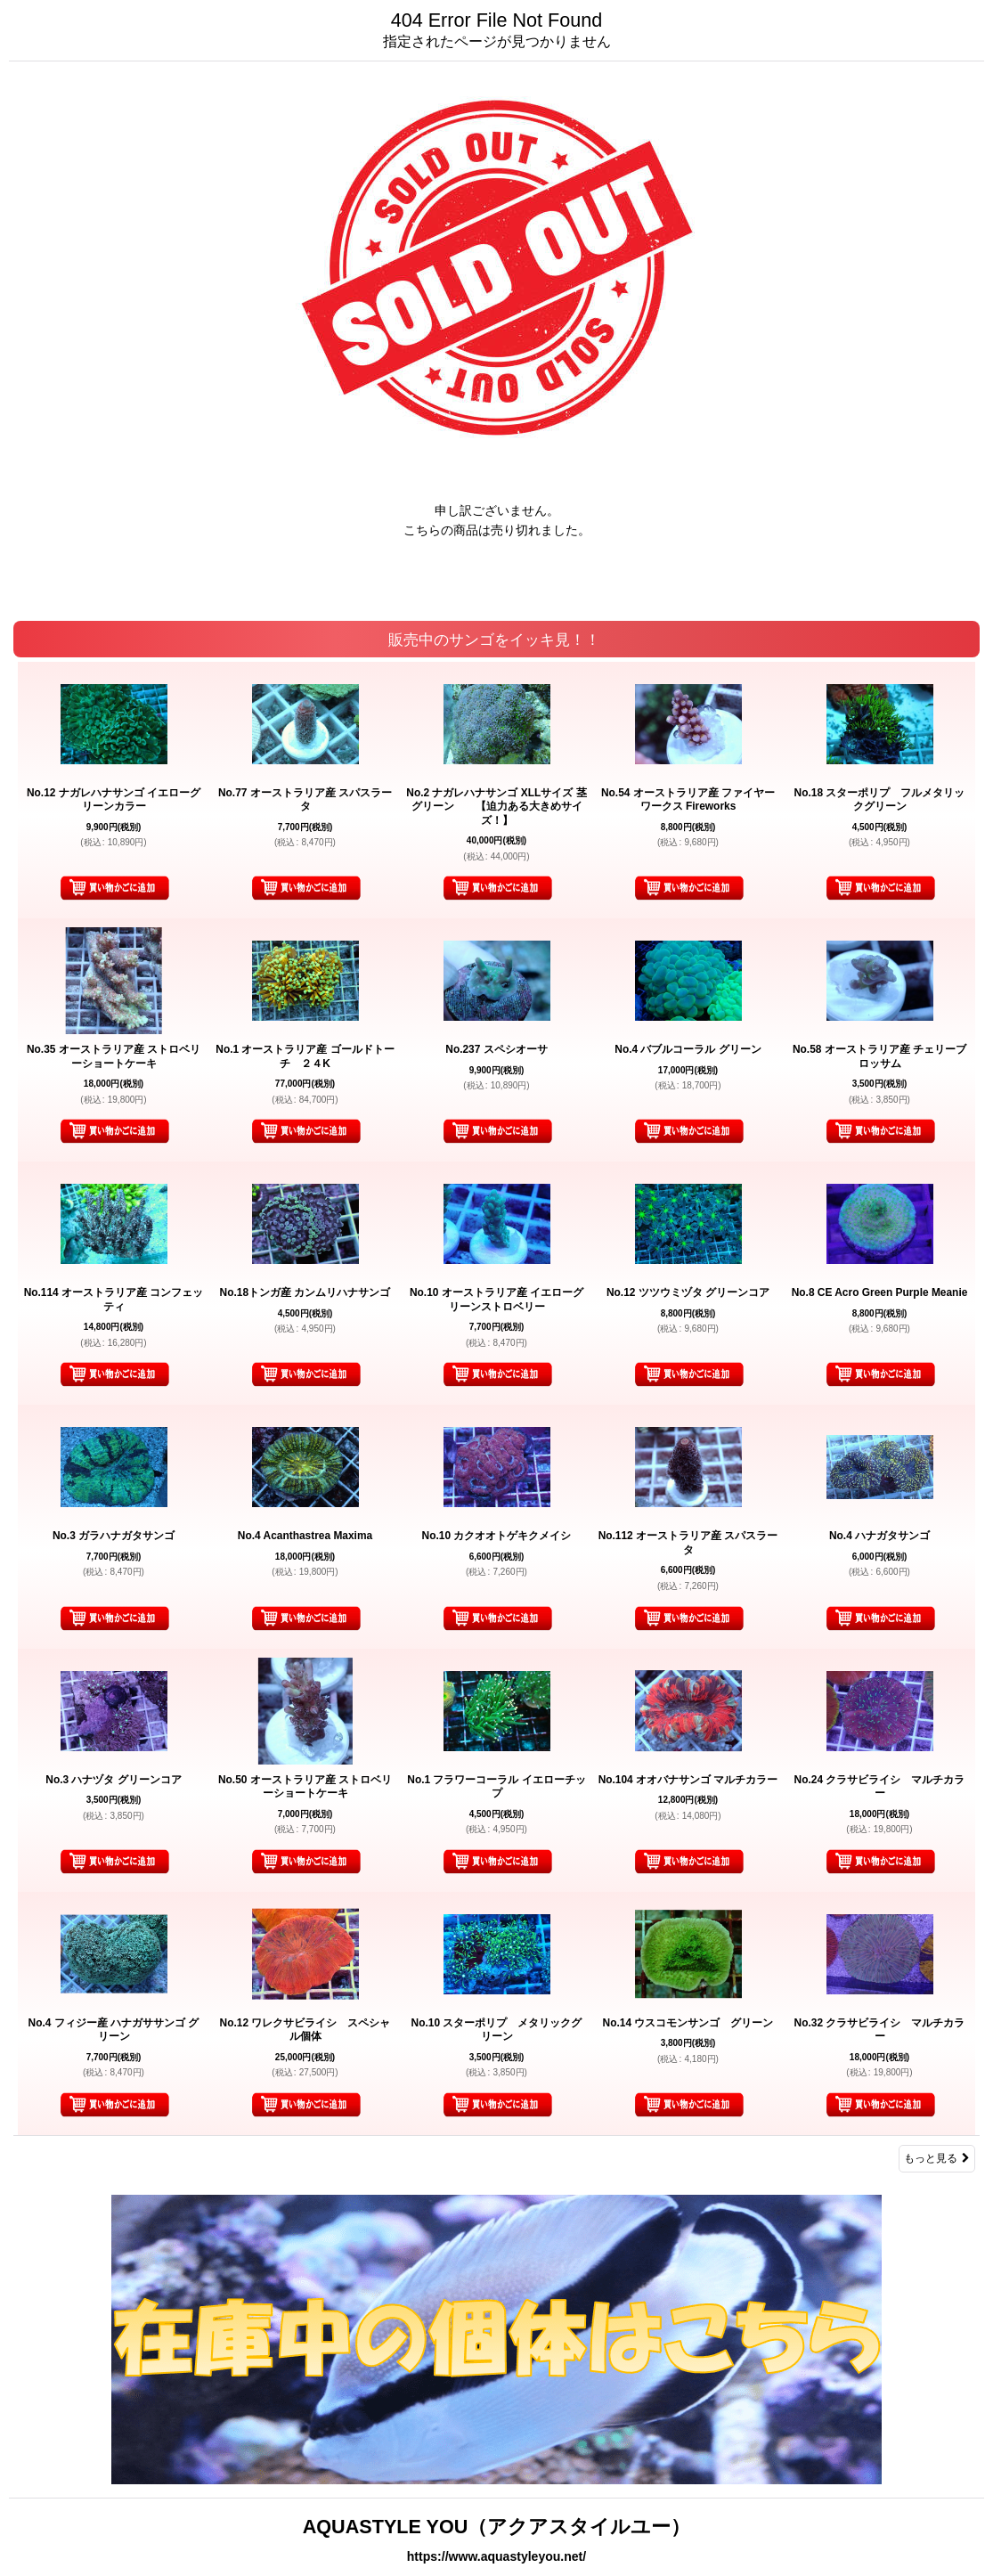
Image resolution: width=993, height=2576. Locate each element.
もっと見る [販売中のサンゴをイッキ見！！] (937, 2158)
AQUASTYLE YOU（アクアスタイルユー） (497, 2526)
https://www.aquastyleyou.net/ (496, 2556)
